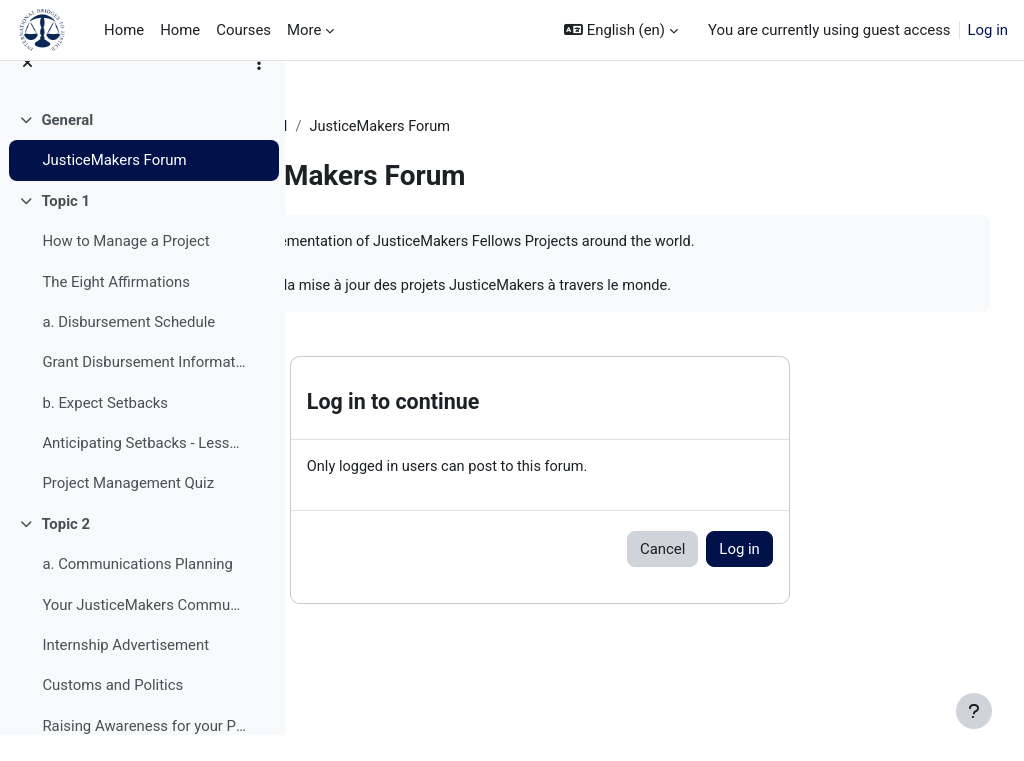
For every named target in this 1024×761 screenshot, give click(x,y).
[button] (621, 30)
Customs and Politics (112, 712)
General (67, 146)
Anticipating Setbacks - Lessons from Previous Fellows (144, 469)
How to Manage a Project (125, 268)
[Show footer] (974, 711)
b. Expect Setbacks (105, 429)
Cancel (761, 574)
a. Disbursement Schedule (128, 348)
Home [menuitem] (124, 30)
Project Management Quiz (128, 510)
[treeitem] (142, 166)
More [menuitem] (304, 30)
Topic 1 (65, 227)
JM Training (363, 127)
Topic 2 (65, 550)
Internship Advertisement (125, 671)
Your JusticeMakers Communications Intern (144, 631)
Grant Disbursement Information (144, 389)
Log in (988, 30)
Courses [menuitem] (243, 30)
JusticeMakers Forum (114, 187)
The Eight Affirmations (116, 308)
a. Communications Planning (137, 591)
